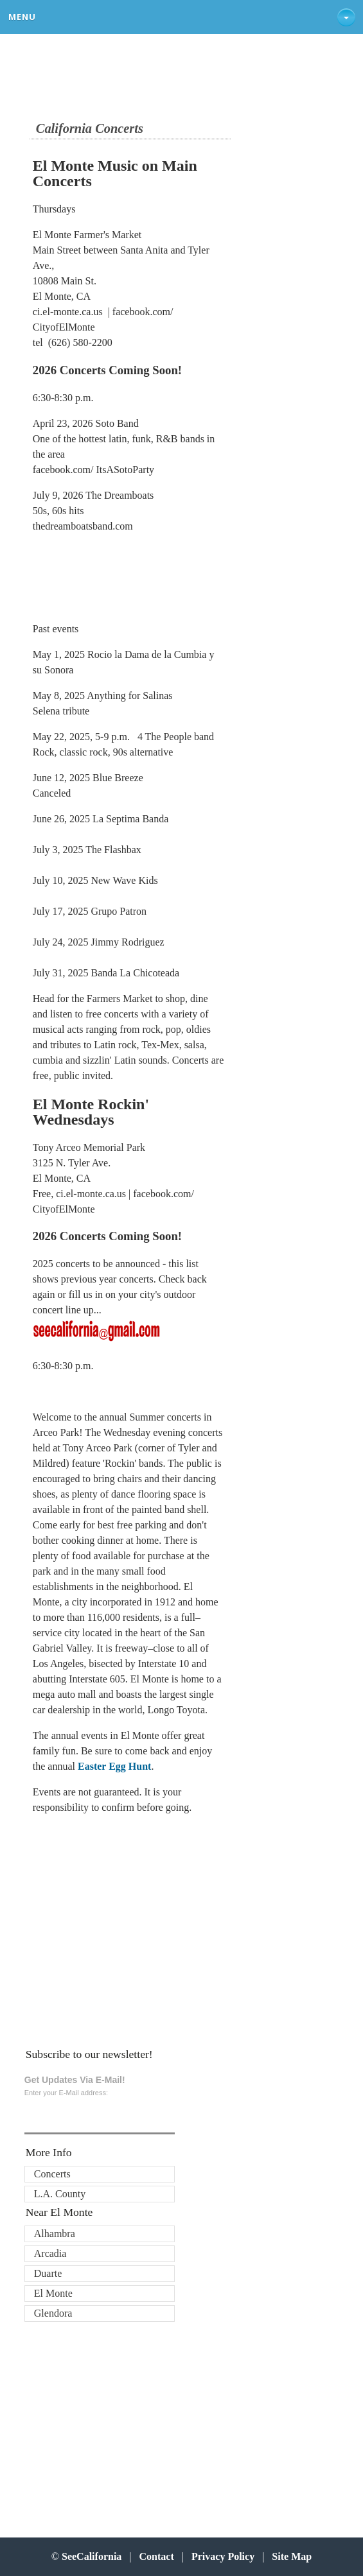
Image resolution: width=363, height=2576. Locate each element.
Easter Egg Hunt (114, 1766)
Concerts (52, 2173)
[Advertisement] (117, 1928)
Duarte (48, 2273)
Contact (156, 2556)
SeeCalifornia (91, 2556)
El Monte (53, 2293)
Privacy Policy (222, 2556)
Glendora (53, 2313)
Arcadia (50, 2253)
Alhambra (54, 2233)
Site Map (292, 2556)
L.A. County (59, 2193)
